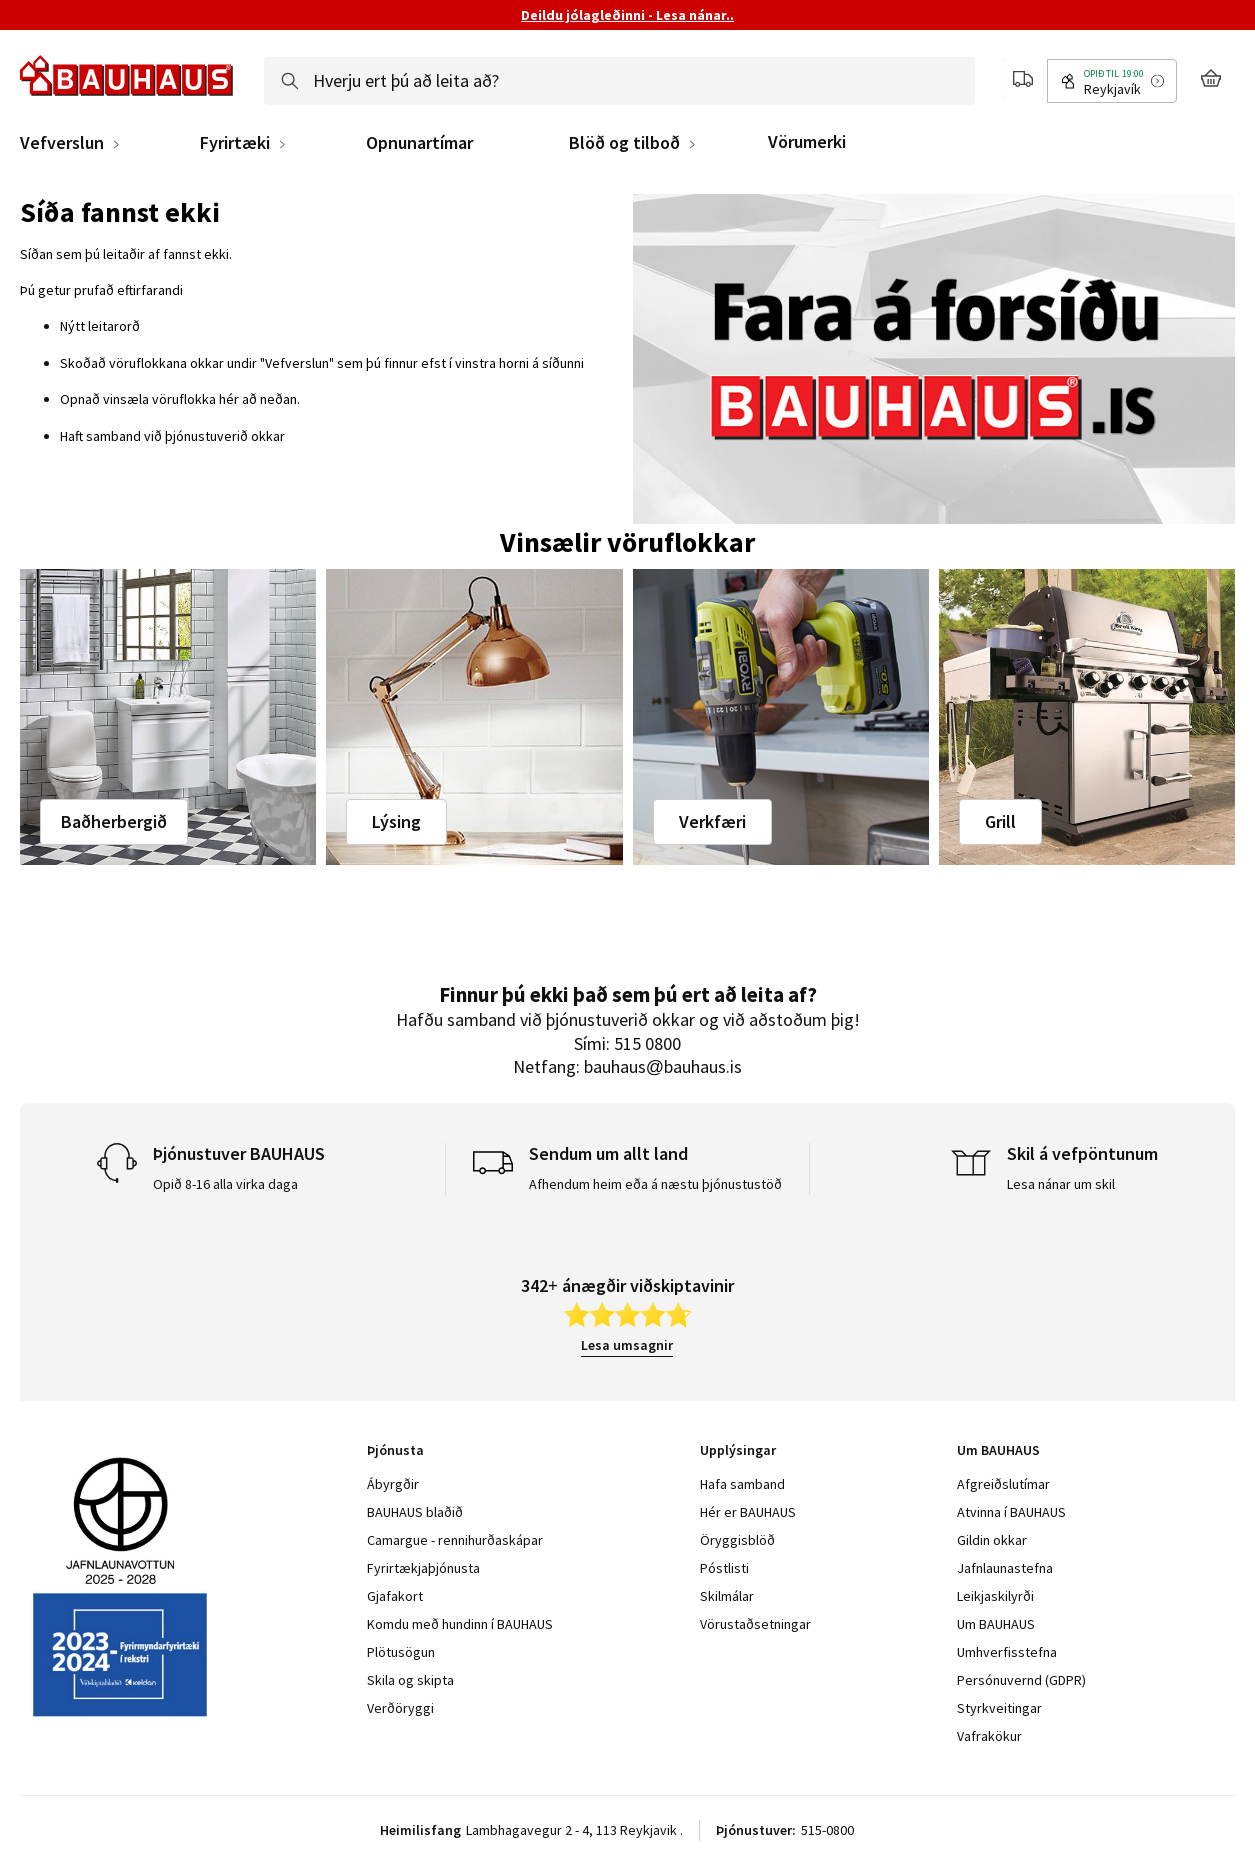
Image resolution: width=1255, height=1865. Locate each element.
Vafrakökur (989, 1736)
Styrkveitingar (999, 1708)
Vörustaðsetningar (755, 1624)
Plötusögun (401, 1652)
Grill (1000, 821)
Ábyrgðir (393, 1484)
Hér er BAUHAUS (748, 1512)
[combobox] (619, 81)
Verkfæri (712, 821)
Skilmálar (727, 1596)
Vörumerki (807, 141)
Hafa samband (742, 1484)
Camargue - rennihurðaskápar (455, 1540)
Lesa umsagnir (627, 1345)
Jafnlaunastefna (1005, 1568)
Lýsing (396, 821)
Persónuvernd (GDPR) (1021, 1680)
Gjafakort (395, 1596)
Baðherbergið (114, 821)
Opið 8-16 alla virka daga (225, 1184)
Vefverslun (62, 143)
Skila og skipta (410, 1680)
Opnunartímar (419, 143)
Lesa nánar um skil (1061, 1184)
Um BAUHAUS (996, 1624)
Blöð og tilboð (624, 143)
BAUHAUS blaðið (415, 1512)
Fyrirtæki (235, 143)
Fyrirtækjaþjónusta (423, 1568)
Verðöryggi (400, 1708)
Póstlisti (724, 1568)
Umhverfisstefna (1007, 1652)
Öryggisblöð (737, 1540)
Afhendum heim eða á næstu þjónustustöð (655, 1184)
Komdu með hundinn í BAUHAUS (460, 1624)
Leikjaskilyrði (995, 1596)
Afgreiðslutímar (1003, 1484)
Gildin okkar (992, 1540)
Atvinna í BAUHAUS (1011, 1512)
